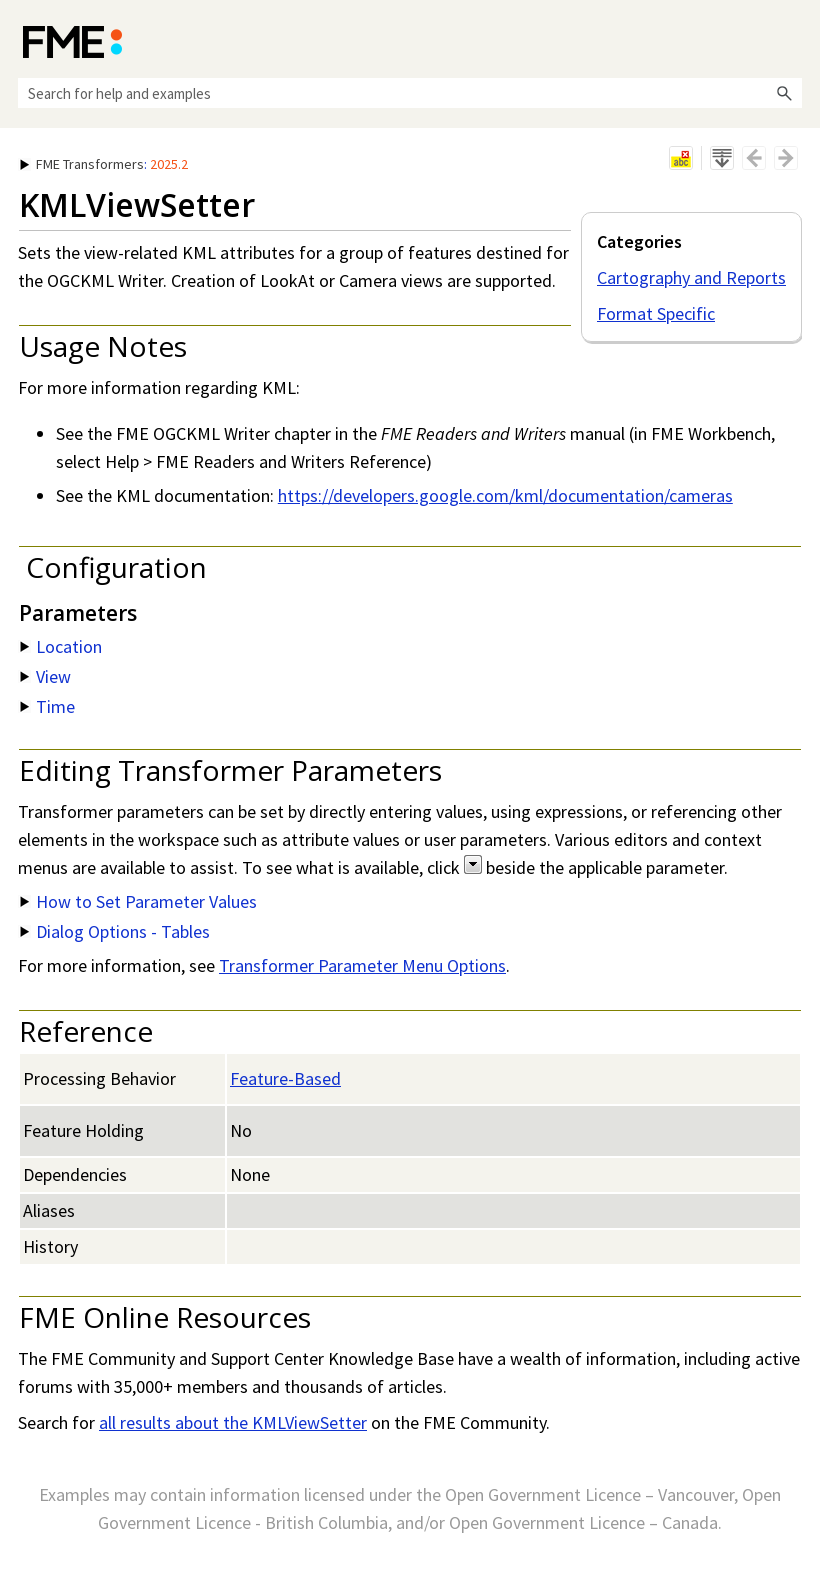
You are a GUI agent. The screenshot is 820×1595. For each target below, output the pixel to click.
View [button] (45, 676)
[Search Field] (410, 93)
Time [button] (47, 706)
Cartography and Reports (691, 277)
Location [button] (61, 646)
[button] (784, 93)
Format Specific (656, 313)
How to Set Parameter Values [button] (138, 901)
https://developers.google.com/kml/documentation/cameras (505, 495)
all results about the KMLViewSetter (233, 1422)
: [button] (104, 164)
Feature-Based (285, 1078)
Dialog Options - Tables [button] (115, 931)
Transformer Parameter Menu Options (362, 965)
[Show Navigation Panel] (791, 40)
